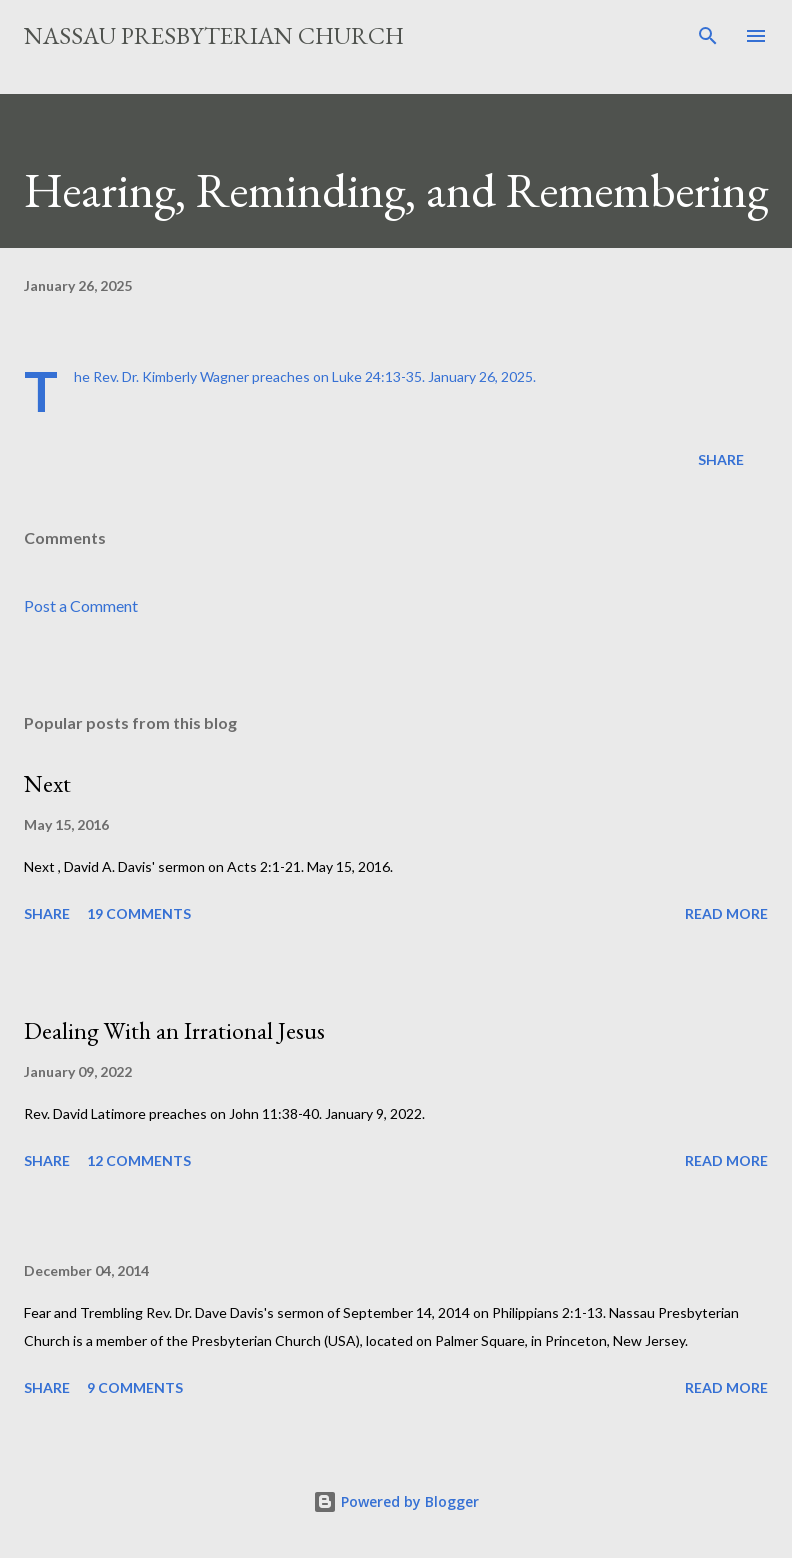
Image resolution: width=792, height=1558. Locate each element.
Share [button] (721, 459)
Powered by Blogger (396, 1501)
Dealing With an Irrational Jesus (174, 1030)
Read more (726, 913)
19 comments (139, 913)
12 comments (139, 1160)
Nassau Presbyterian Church (214, 35)
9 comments (135, 1387)
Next (47, 783)
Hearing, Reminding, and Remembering (396, 190)
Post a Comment (81, 605)
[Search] (708, 36)
